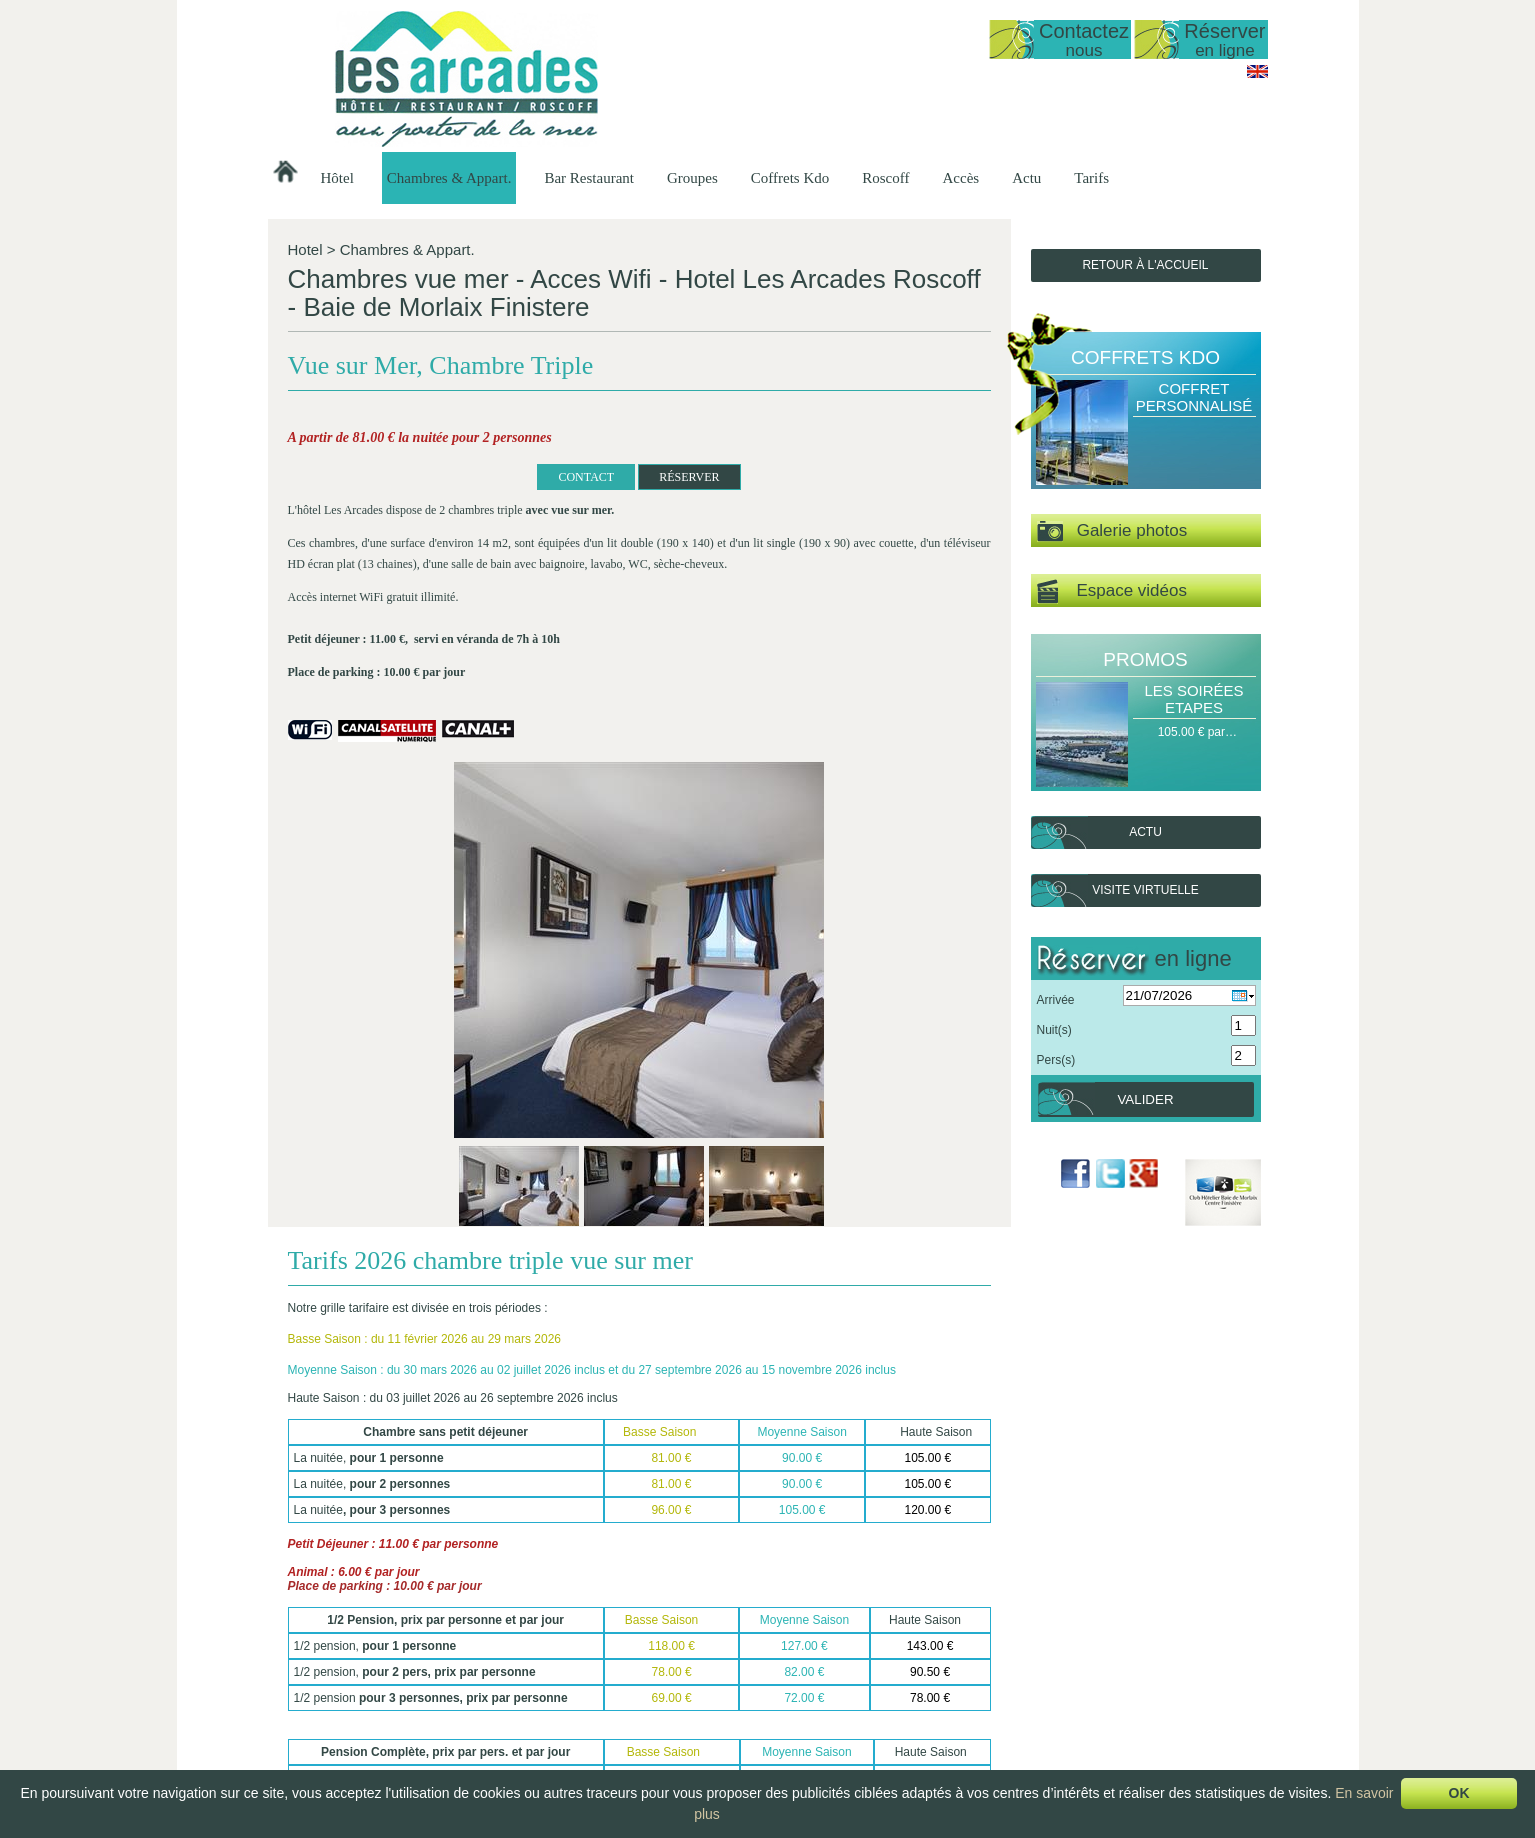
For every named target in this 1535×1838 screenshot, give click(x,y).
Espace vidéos (1112, 591)
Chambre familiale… (701, 1762)
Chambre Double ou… (706, 1745)
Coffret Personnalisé (1194, 397)
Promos (1145, 659)
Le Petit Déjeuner (843, 1711)
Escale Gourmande (1114, 1660)
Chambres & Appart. (449, 178)
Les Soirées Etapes (1193, 699)
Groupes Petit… (966, 1660)
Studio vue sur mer (697, 1643)
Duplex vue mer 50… (703, 1660)
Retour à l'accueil (1145, 265)
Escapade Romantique (1123, 1643)
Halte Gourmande (1110, 1626)
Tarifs (1091, 178)
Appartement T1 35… (704, 1677)
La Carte (820, 1677)
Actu (1026, 178)
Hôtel (337, 178)
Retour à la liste (367, 1547)
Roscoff (885, 178)
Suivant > (974, 1582)
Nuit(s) (1054, 1030)
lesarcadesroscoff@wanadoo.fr (392, 1706)
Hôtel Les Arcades (392, 1609)
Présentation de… (576, 1626)
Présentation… (686, 1626)
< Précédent (315, 1582)
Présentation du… (845, 1626)
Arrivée (1056, 1000)
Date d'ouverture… (578, 1643)
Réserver (1224, 39)
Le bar (814, 1694)
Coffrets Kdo (790, 178)
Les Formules (833, 1643)
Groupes (692, 178)
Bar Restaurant (589, 178)
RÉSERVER (504, 533)
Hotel (305, 249)
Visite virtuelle (1145, 890)
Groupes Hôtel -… (972, 1626)
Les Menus (826, 1660)
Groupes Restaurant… (984, 1643)
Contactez (1084, 39)
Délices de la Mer (1109, 1677)
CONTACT (401, 533)
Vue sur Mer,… (687, 1694)
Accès (961, 178)
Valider (1145, 1099)
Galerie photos (1112, 531)
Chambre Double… (698, 1728)
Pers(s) (1056, 1060)
